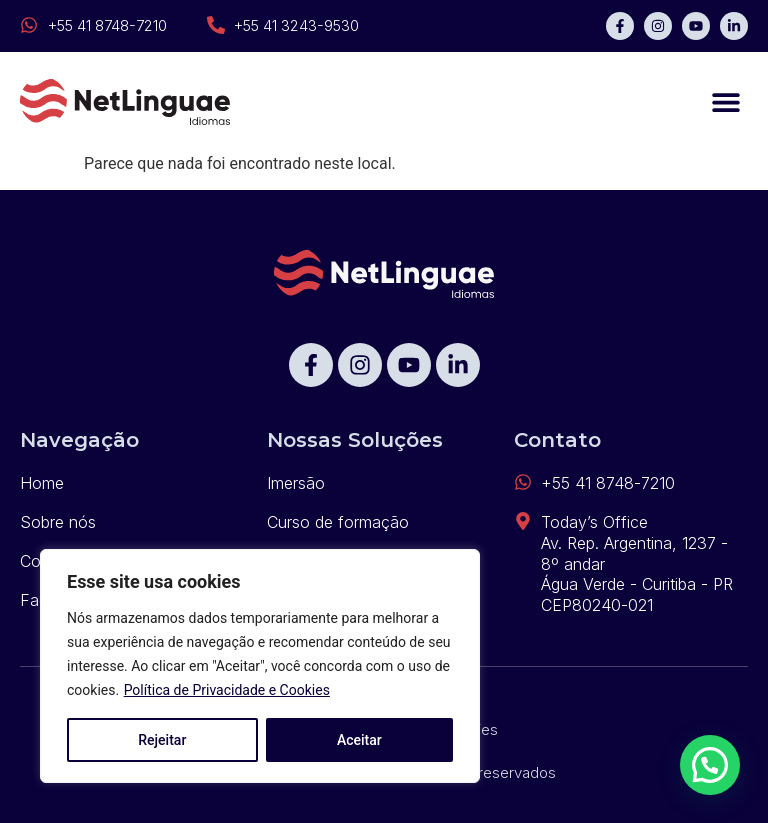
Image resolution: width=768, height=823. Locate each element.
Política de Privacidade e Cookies (227, 690)
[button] (725, 102)
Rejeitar (162, 740)
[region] (260, 666)
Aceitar (359, 740)
